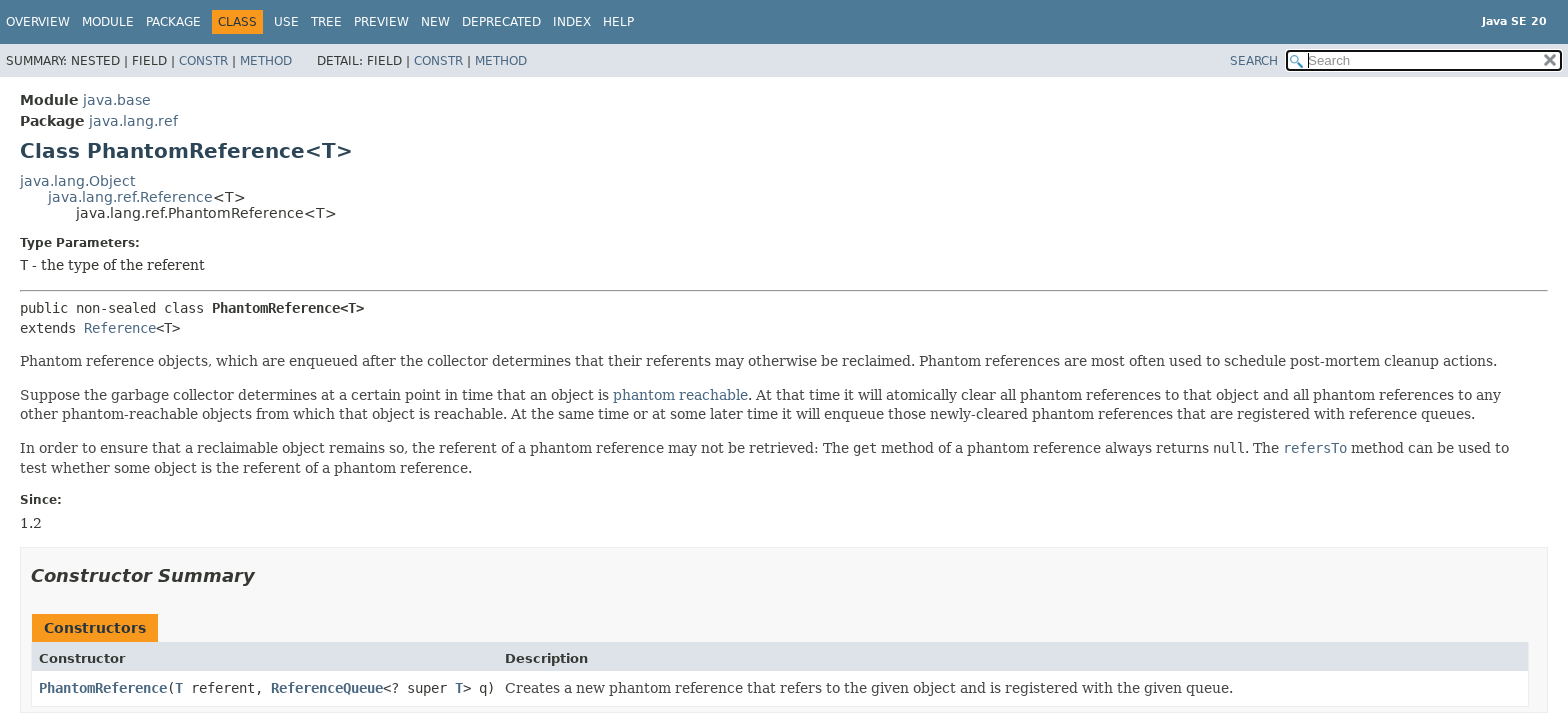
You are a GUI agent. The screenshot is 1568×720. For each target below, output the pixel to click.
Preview (381, 22)
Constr (203, 61)
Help (618, 22)
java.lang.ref (133, 121)
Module (108, 22)
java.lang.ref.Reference (130, 197)
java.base (117, 100)
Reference (120, 328)
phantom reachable (680, 395)
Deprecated (501, 22)
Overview (38, 22)
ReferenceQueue (327, 688)
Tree (326, 22)
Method (266, 61)
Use (286, 22)
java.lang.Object (77, 181)
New (435, 22)
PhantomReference (103, 688)
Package (173, 22)
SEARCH (1254, 61)
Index (572, 22)
